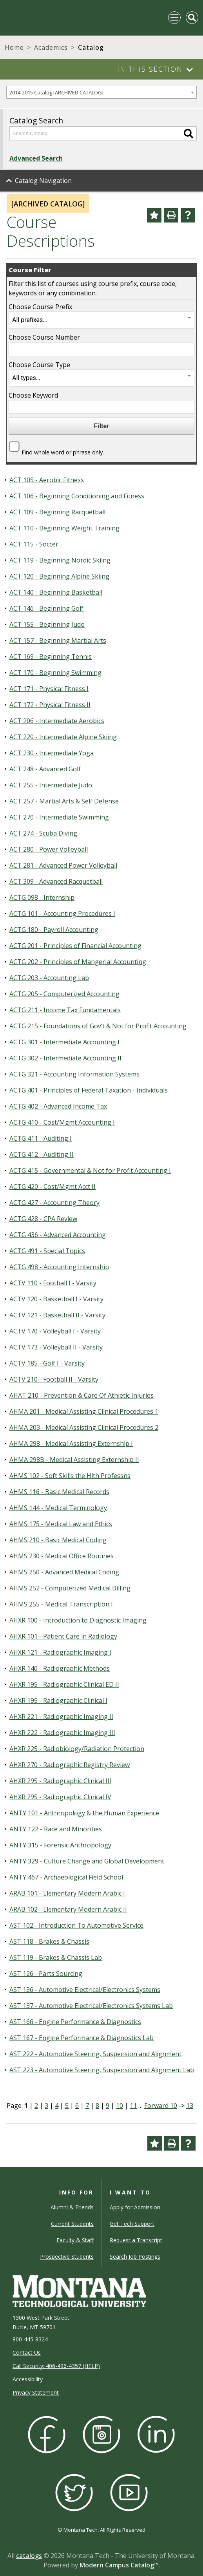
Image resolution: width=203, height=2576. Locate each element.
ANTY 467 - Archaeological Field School (66, 1877)
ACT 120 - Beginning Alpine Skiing (59, 576)
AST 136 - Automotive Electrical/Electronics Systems (84, 1989)
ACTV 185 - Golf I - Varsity (47, 1363)
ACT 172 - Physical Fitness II (50, 704)
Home (14, 47)
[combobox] (101, 92)
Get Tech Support (132, 2223)
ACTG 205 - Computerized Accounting (64, 994)
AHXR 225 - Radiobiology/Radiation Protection (76, 1748)
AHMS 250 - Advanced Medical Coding (64, 1572)
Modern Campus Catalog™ (119, 2565)
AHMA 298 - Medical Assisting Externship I (71, 1443)
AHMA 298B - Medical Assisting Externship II (74, 1459)
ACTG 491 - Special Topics (47, 1250)
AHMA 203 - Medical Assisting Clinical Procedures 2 (83, 1427)
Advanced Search (36, 158)
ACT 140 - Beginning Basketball (55, 592)
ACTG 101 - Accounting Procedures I (62, 913)
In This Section (150, 69)
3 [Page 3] (46, 2105)
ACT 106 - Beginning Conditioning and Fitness (76, 496)
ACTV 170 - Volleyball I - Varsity (55, 1331)
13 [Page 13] (189, 2105)
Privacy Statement (36, 2392)
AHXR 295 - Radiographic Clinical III (60, 1780)
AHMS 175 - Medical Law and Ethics (60, 1524)
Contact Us (27, 2352)
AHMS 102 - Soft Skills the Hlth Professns (69, 1475)
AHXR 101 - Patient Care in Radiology (63, 1636)
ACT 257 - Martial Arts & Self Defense (64, 801)
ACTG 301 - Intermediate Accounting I (64, 1042)
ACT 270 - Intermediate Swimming (59, 817)
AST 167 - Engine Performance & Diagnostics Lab (81, 2037)
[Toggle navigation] (174, 17)
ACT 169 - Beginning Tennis (50, 656)
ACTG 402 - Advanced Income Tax (58, 1106)
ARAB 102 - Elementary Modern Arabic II (68, 1909)
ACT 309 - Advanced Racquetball (56, 881)
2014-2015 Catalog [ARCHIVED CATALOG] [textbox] (56, 92)
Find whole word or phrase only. (63, 452)
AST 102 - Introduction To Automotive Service (76, 1925)
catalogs (29, 2555)
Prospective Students (67, 2256)
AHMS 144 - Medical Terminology (58, 1507)
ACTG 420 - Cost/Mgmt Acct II (52, 1186)
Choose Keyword (33, 395)
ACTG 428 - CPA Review (43, 1218)
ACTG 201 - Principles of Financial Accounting (75, 945)
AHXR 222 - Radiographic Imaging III (62, 1732)
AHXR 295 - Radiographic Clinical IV (60, 1797)
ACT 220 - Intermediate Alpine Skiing (63, 737)
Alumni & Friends (72, 2207)
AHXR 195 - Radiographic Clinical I (58, 1700)
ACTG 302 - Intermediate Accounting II (65, 1058)
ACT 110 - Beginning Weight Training (64, 528)
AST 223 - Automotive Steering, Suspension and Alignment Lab (101, 2070)
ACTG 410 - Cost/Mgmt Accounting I (62, 1122)
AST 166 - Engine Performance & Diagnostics (75, 2021)
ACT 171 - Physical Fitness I (49, 688)
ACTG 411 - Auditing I (40, 1138)
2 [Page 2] (36, 2105)
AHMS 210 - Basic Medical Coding (58, 1540)
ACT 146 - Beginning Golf (46, 608)
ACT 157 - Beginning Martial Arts (57, 640)
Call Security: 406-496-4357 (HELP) (56, 2366)
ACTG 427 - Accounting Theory (54, 1202)
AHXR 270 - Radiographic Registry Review (69, 1764)
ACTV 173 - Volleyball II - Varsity (56, 1347)
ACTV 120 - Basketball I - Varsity (56, 1299)
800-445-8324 (30, 2339)
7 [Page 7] (87, 2105)
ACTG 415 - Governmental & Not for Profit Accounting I (90, 1170)
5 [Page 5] (67, 2105)
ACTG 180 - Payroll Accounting (53, 929)
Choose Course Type (39, 364)
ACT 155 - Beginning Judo (47, 624)
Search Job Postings (135, 2256)
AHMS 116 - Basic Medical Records (59, 1491)
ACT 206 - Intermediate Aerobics (56, 720)
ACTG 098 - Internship (41, 897)
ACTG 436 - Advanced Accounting (57, 1234)
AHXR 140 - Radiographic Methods (59, 1668)
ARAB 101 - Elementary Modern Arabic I (67, 1893)
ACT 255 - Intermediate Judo (50, 785)
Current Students (72, 2223)
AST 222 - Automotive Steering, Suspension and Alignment (95, 2054)
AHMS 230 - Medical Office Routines (61, 1556)
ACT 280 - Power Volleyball (48, 849)
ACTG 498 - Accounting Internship (59, 1267)
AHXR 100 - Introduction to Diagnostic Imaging (78, 1620)
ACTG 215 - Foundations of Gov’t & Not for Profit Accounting (98, 1026)
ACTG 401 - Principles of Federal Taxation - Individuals (88, 1090)
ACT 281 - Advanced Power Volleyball (63, 865)
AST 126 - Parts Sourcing (45, 1973)
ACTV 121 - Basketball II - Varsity (57, 1315)
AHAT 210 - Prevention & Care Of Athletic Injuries (81, 1395)
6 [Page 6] (77, 2105)
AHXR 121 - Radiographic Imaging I (60, 1652)
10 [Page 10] (119, 2105)
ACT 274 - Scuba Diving (43, 833)
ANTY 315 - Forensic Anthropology (60, 1845)
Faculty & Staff (75, 2240)
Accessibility (28, 2379)
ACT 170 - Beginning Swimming (55, 672)
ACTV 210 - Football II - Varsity (53, 1379)
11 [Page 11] (133, 2105)
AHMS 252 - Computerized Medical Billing (69, 1588)
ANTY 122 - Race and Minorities (55, 1829)
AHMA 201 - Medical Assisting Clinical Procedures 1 (83, 1411)
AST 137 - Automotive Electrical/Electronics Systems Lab (91, 2005)
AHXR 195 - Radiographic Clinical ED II (64, 1684)
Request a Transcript (136, 2240)
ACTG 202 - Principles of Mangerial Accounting (77, 961)
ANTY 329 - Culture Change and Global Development (86, 1861)
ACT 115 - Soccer (33, 544)
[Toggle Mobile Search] (192, 17)
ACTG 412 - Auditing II (41, 1154)
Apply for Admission (135, 2207)
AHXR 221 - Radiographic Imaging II (61, 1716)
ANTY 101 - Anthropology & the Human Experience (84, 1813)
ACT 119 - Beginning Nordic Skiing (60, 560)
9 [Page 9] (107, 2105)
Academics (51, 47)
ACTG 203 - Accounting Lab (49, 977)
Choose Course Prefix (40, 306)
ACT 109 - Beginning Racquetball (57, 512)
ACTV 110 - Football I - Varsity (52, 1283)
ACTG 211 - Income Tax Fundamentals (65, 1010)
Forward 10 (160, 2105)
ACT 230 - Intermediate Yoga (51, 753)
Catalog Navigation (43, 180)
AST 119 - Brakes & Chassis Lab (55, 1957)
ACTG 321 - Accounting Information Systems (74, 1074)
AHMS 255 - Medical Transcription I (61, 1604)
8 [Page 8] (97, 2105)
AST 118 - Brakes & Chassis (49, 1941)
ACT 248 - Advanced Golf (45, 769)
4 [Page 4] (56, 2105)
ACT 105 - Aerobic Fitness (46, 480)
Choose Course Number (44, 337)
